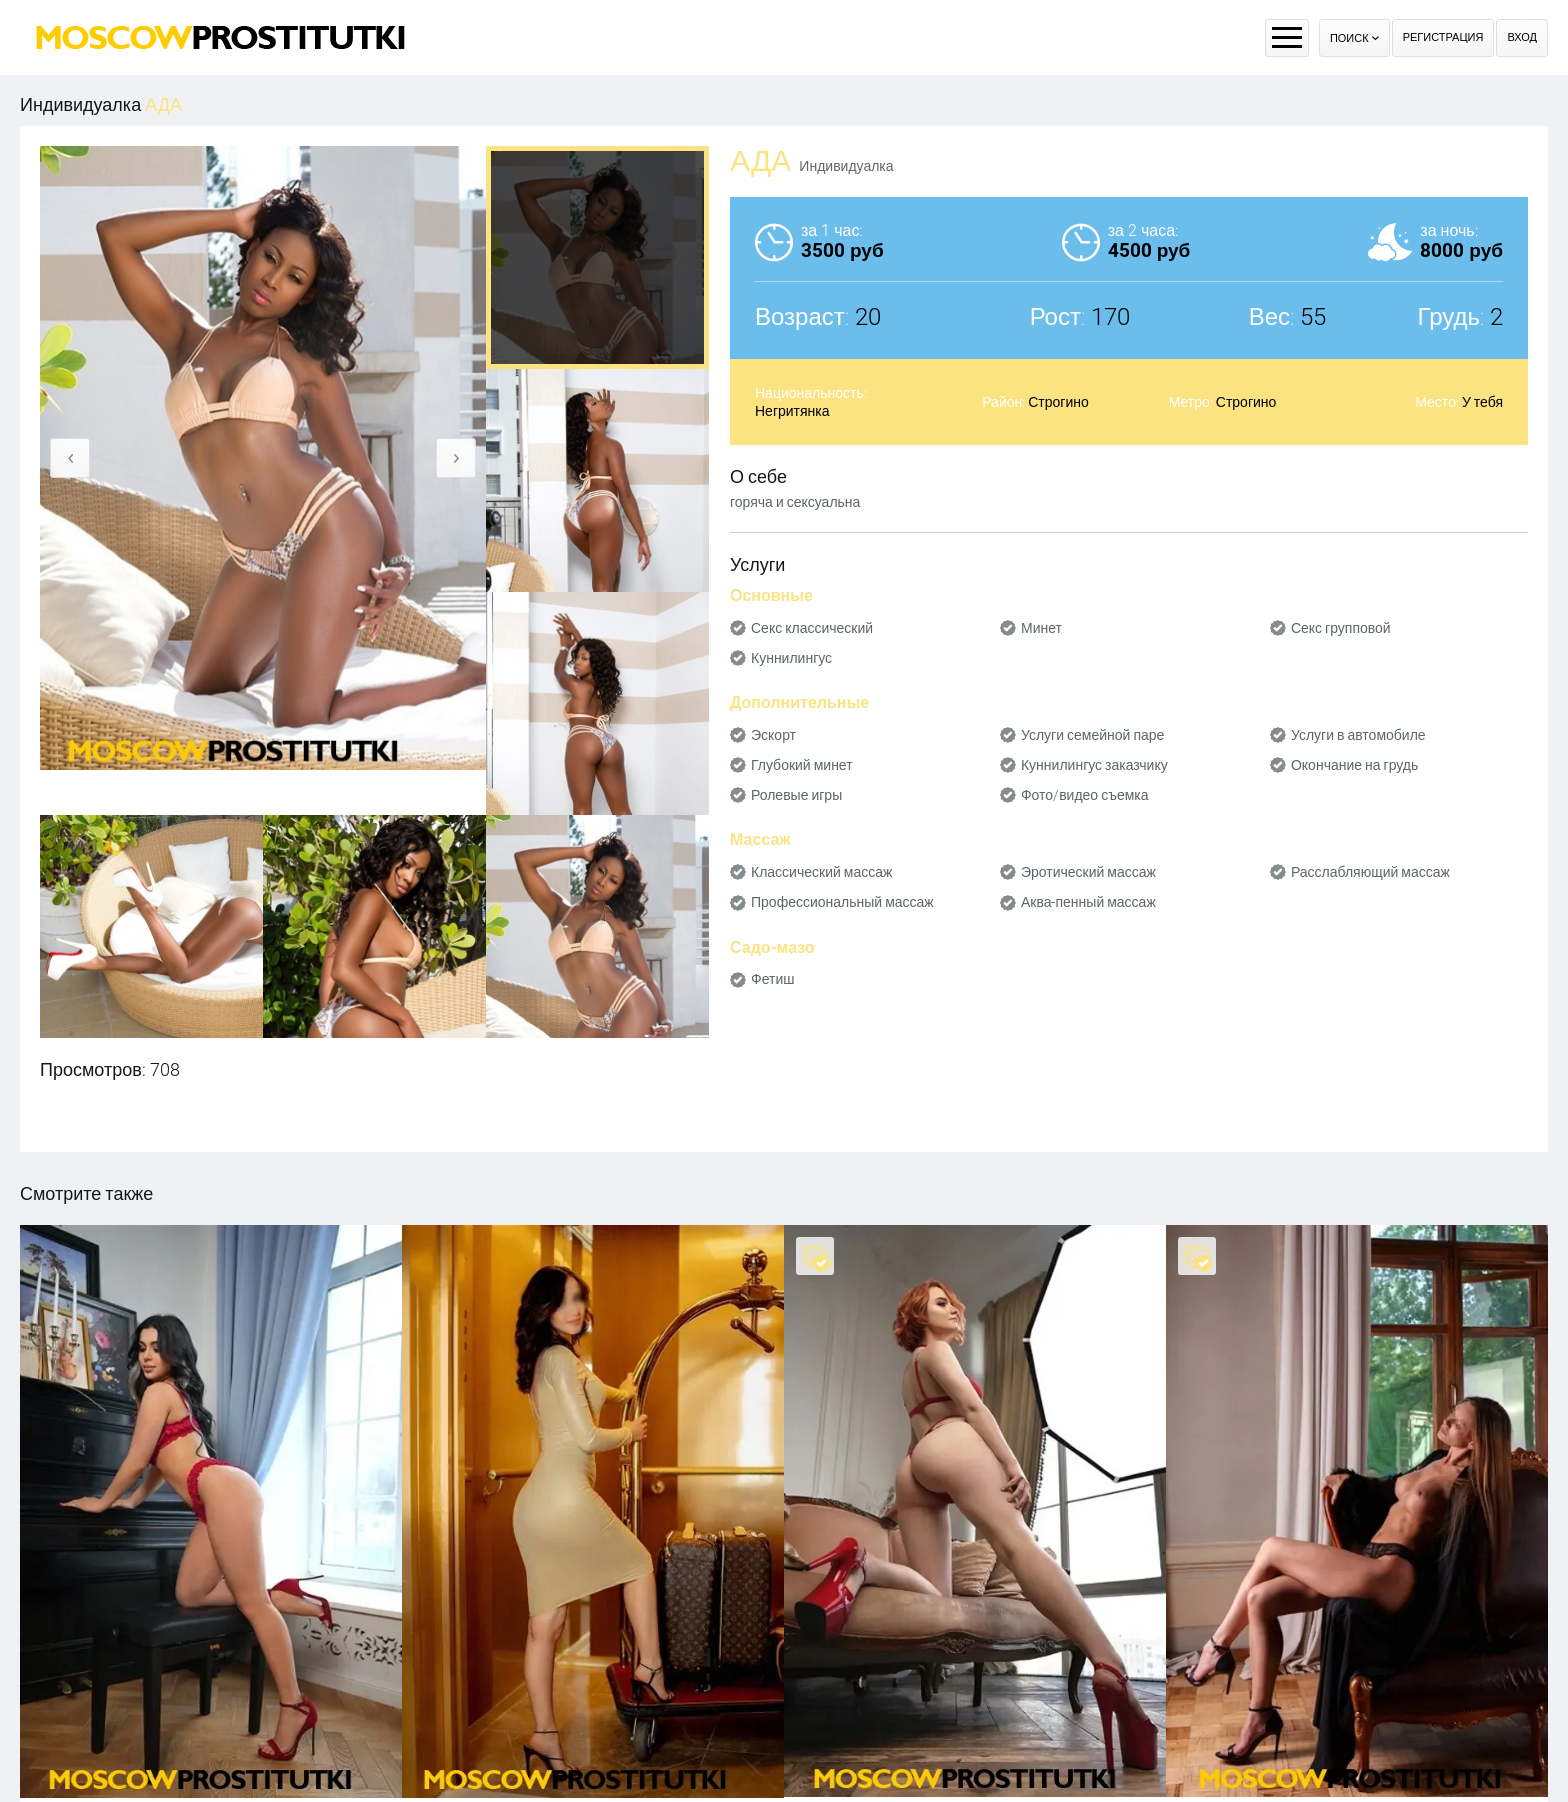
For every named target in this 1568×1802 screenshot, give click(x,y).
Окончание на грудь (1354, 765)
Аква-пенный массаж (1088, 902)
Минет (1041, 628)
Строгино (1058, 402)
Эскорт (773, 735)
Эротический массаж (1088, 872)
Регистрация (1443, 37)
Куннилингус (791, 658)
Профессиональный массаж (842, 902)
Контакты (968, 1756)
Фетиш (772, 979)
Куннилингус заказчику (1094, 765)
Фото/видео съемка (1085, 795)
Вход (1522, 37)
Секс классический (812, 628)
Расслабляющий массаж (1370, 872)
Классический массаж (821, 872)
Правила (750, 1756)
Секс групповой (1341, 628)
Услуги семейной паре (1092, 735)
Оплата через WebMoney (858, 1756)
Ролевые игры (796, 795)
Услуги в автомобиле (1358, 735)
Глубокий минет (802, 765)
